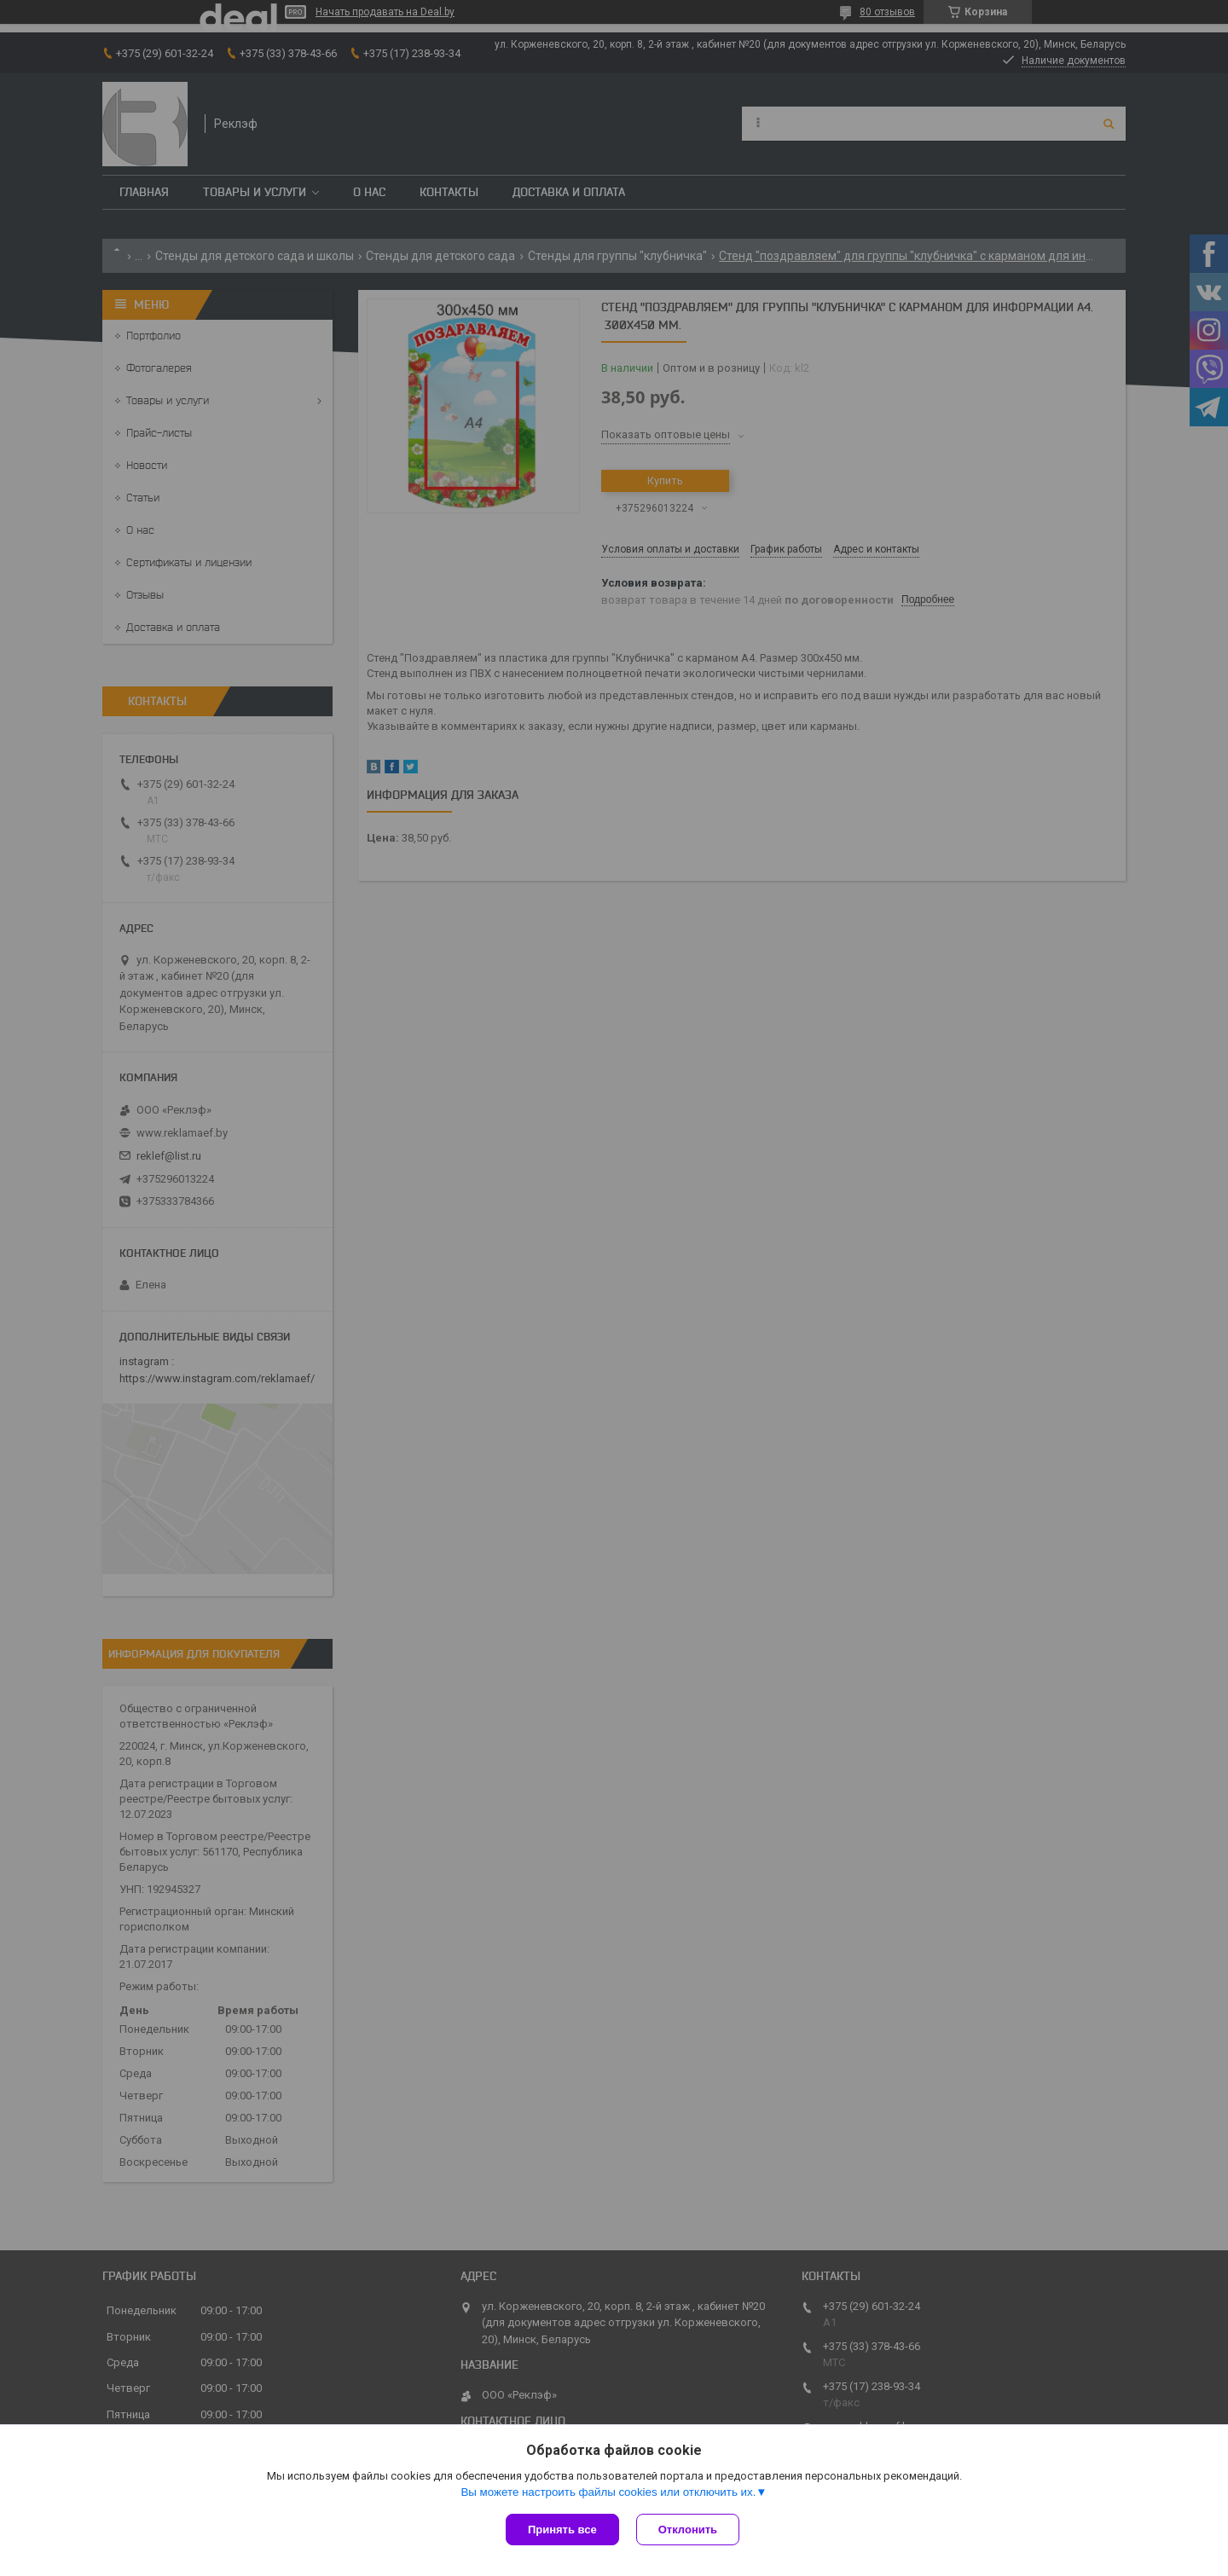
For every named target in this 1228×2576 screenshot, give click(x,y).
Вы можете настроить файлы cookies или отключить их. (608, 2492)
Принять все (562, 2529)
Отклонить (687, 2529)
